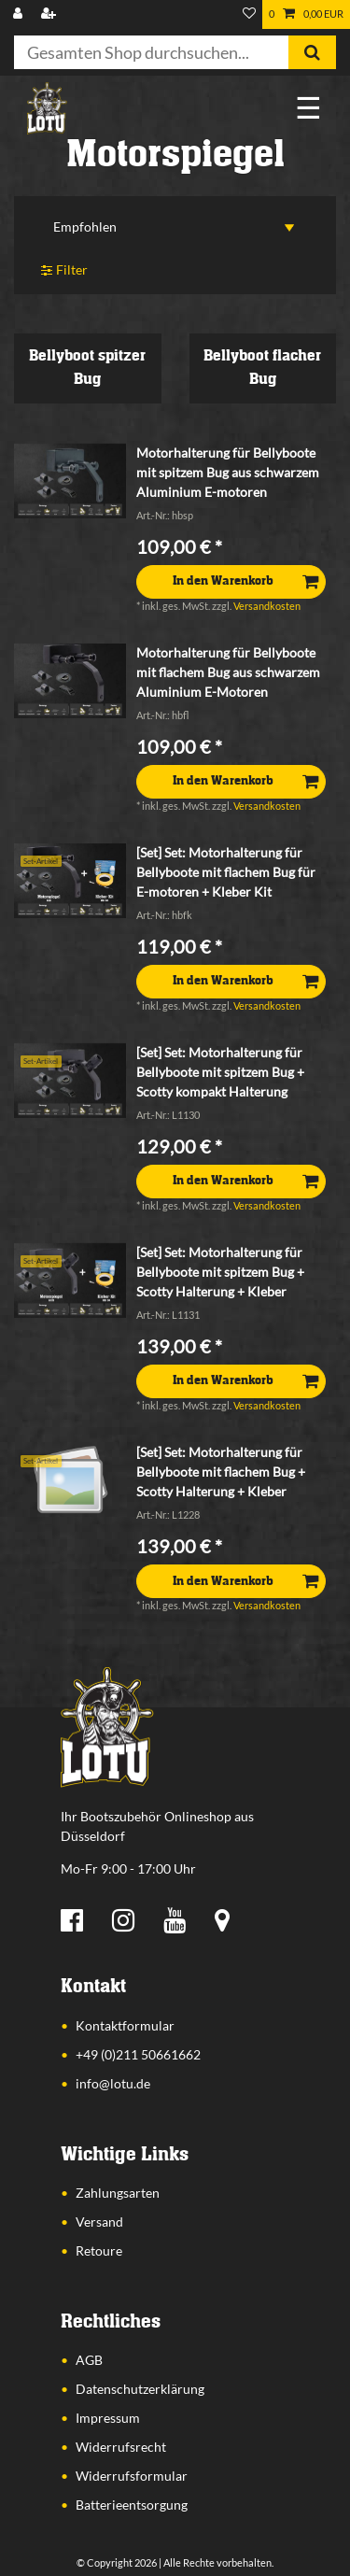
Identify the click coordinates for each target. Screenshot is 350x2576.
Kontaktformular (125, 2025)
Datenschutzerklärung (140, 2389)
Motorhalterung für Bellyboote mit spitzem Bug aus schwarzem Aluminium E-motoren (227, 472)
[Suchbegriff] (151, 52)
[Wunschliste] (249, 14)
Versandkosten (267, 606)
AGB (89, 2360)
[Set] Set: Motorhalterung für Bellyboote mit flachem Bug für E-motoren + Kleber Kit (225, 871)
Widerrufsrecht (121, 2447)
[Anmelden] (20, 14)
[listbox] (70, 481)
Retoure (99, 2250)
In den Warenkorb (245, 580)
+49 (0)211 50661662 (138, 2054)
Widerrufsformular (132, 2476)
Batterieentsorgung (132, 2504)
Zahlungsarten (118, 2193)
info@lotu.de (113, 2083)
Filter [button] (64, 270)
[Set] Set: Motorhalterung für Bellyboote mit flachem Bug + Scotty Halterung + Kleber (220, 1471)
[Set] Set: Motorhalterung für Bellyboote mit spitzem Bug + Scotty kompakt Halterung (220, 1071)
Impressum (108, 2418)
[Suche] (312, 52)
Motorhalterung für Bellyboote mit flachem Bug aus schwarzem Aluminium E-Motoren (228, 672)
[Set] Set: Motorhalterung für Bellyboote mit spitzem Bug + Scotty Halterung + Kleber (220, 1271)
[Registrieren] (50, 14)
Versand (99, 2221)
